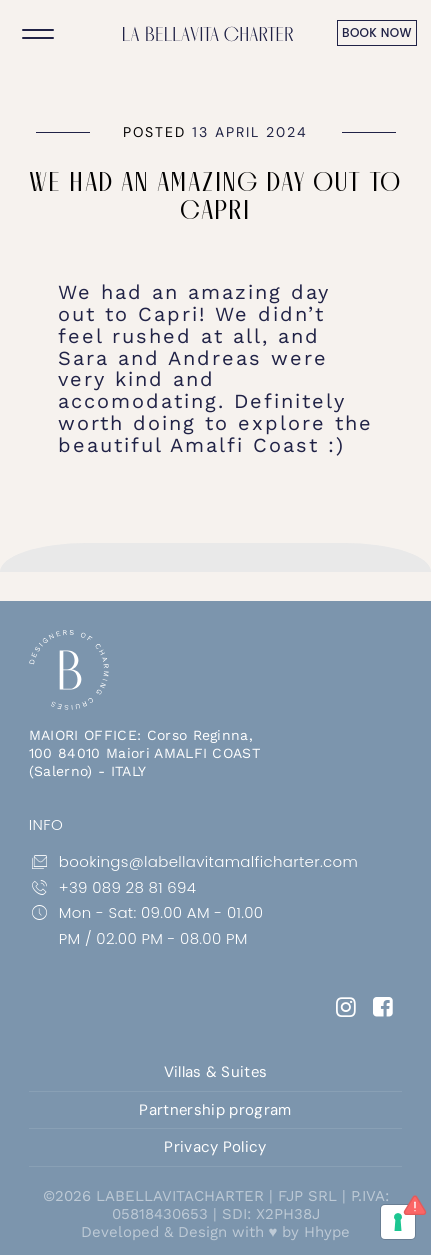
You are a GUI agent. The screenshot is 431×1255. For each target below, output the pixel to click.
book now (377, 32)
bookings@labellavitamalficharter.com (159, 862)
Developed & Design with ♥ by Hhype (216, 1232)
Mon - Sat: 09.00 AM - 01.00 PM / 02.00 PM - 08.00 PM (146, 924)
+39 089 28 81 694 (113, 888)
